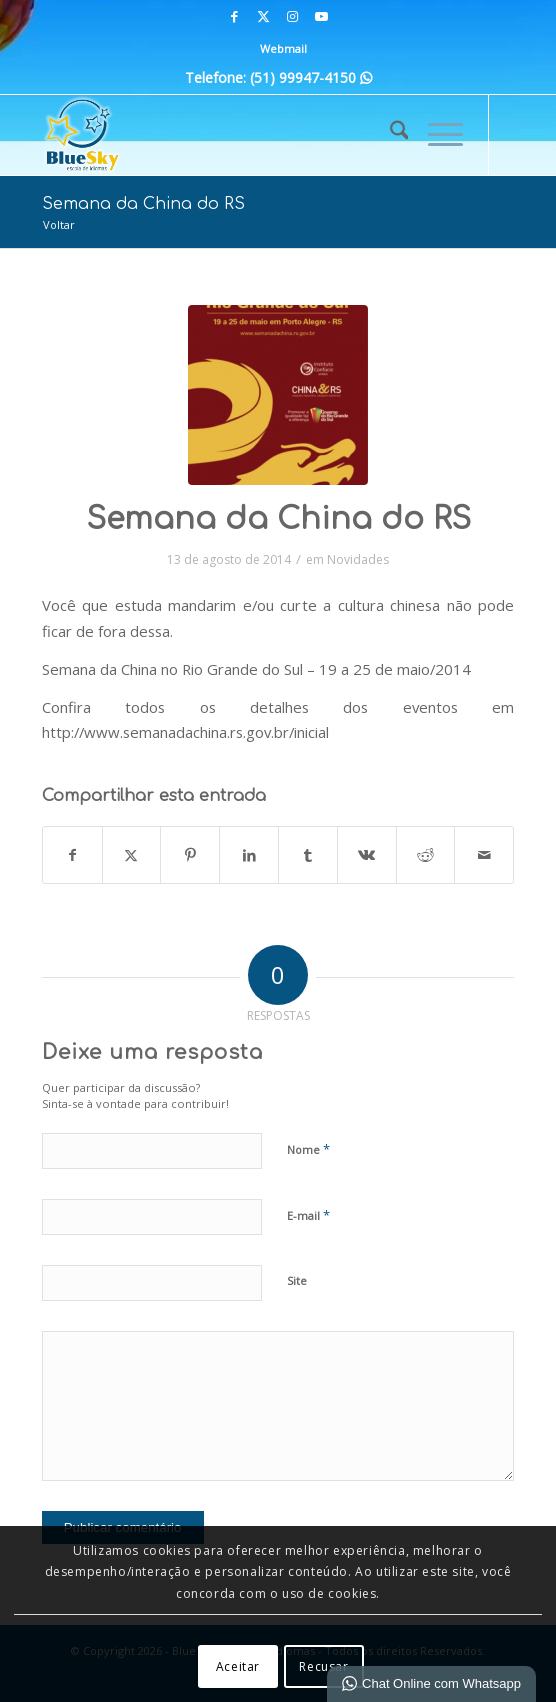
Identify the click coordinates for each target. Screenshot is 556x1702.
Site (297, 1280)
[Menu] (435, 135)
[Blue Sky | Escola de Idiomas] (231, 135)
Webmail (283, 48)
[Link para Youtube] (321, 16)
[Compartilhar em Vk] (367, 855)
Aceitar (238, 1666)
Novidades (358, 559)
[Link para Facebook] (234, 16)
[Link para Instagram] (292, 16)
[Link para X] (263, 16)
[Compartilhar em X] (132, 855)
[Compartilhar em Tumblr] (308, 855)
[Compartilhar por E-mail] (484, 855)
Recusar (323, 1666)
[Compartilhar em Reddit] (426, 855)
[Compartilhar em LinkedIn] (249, 855)
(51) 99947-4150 (311, 77)
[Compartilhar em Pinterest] (190, 855)
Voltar (59, 224)
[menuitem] (283, 49)
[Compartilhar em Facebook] (72, 855)
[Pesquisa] (389, 135)
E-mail (308, 1215)
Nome (308, 1149)
